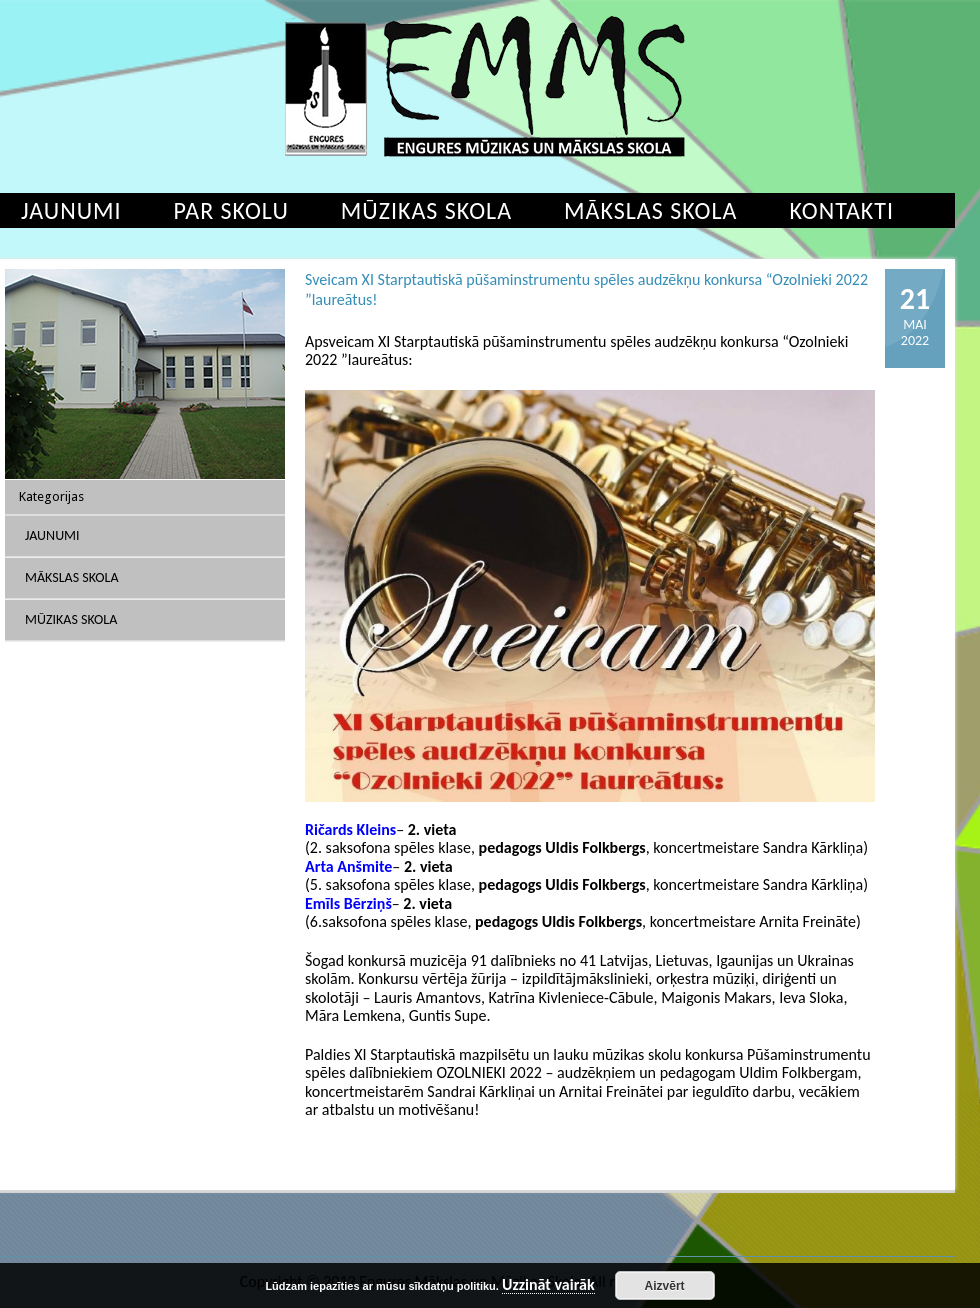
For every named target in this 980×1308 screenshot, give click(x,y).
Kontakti (841, 210)
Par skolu (231, 210)
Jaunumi (52, 535)
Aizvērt (665, 1286)
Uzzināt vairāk (548, 1285)
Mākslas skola (650, 210)
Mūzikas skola (426, 210)
